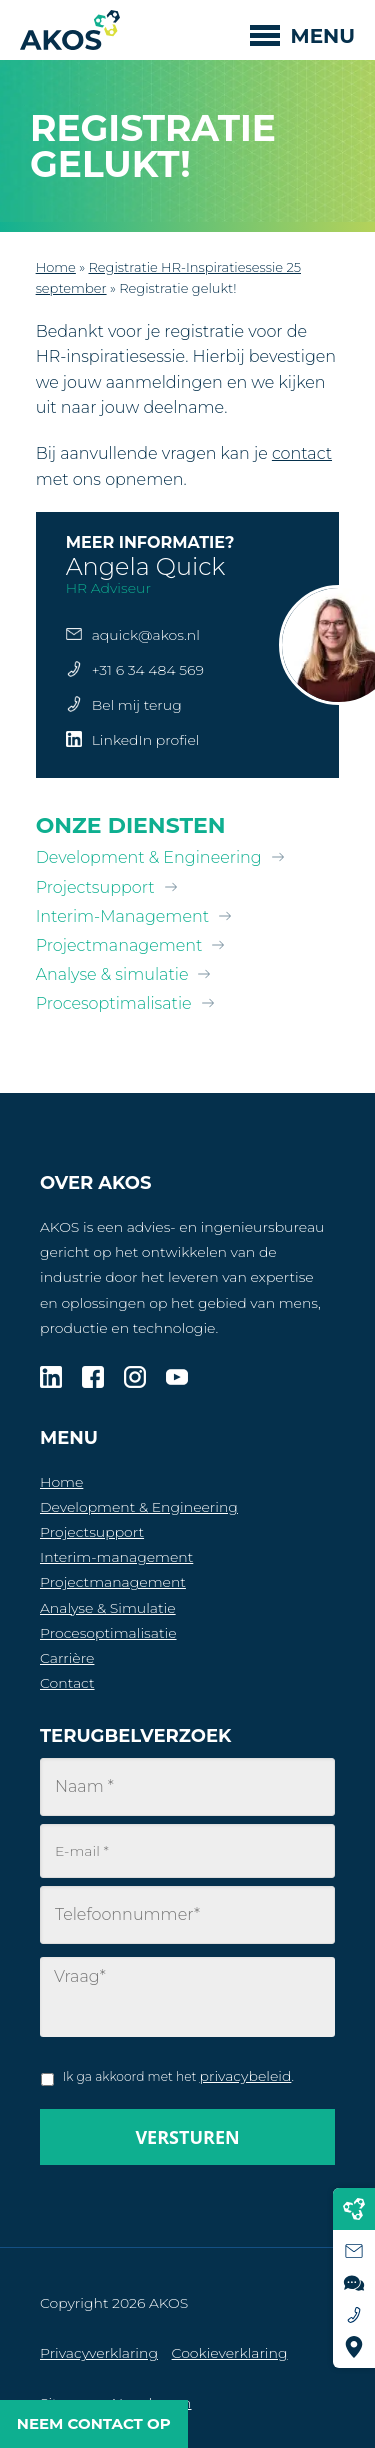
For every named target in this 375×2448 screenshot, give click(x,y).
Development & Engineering (149, 857)
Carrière (67, 1658)
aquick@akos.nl (146, 635)
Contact (67, 1683)
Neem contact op (94, 2423)
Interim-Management (122, 916)
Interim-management (116, 1557)
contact (302, 453)
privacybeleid (246, 2076)
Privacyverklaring (99, 2353)
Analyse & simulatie (112, 974)
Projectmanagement (119, 945)
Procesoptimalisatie (114, 1003)
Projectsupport (95, 887)
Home (56, 267)
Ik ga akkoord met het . (178, 2076)
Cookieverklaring (230, 2353)
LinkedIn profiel (146, 740)
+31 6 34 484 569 (148, 670)
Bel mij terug (137, 705)
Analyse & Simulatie (108, 1608)
